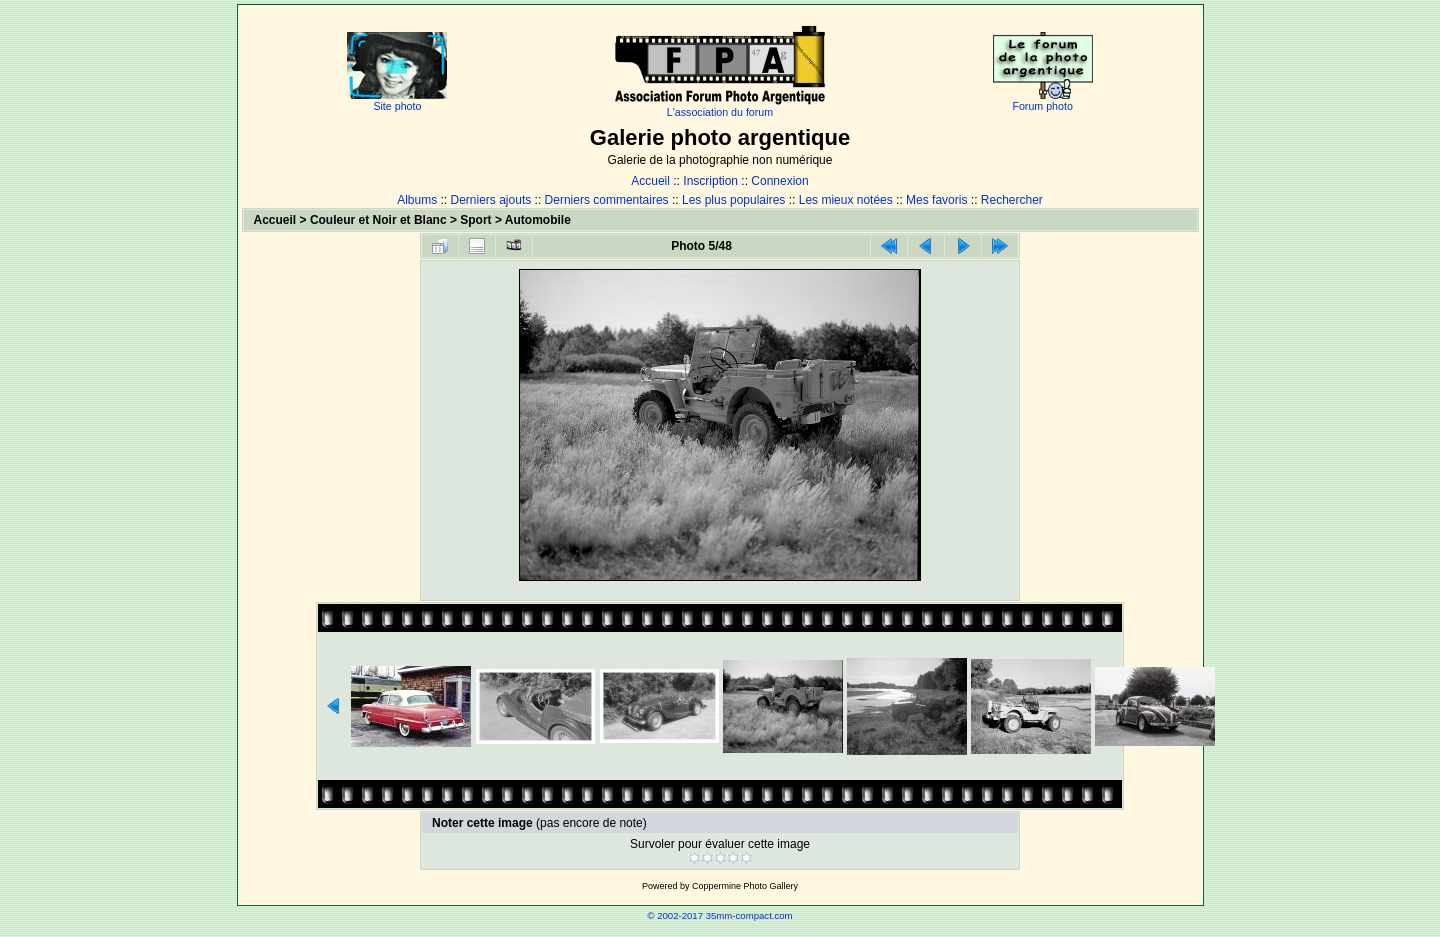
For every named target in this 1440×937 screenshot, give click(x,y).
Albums (417, 200)
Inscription (710, 181)
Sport (475, 220)
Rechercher (1012, 200)
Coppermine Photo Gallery (745, 886)
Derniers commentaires (607, 200)
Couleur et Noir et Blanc (378, 220)
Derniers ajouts (491, 200)
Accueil (650, 181)
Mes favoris (936, 200)
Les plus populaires (733, 200)
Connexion (779, 181)
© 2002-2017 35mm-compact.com (719, 915)
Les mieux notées (846, 200)
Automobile (538, 220)
